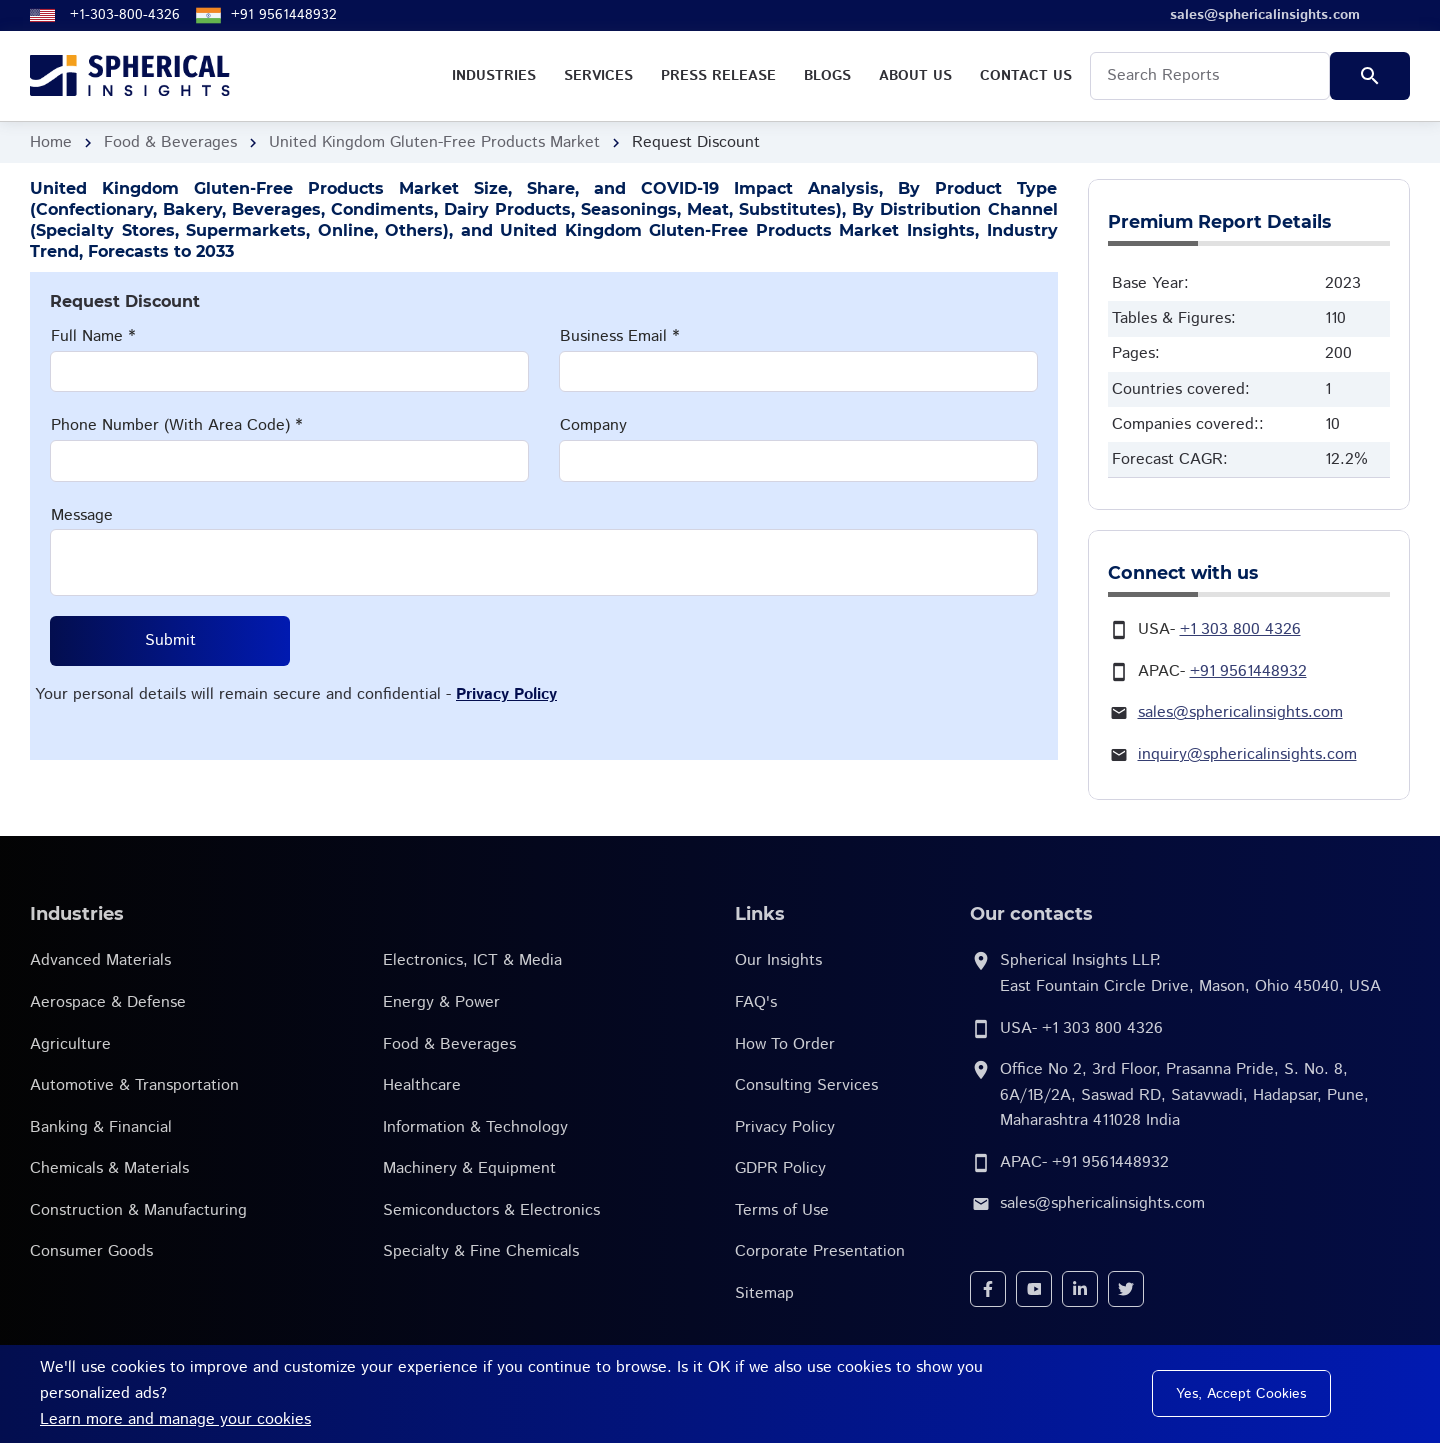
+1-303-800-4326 (125, 15)
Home (51, 142)
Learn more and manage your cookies (175, 1419)
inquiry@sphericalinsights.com (1247, 754)
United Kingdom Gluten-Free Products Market (434, 142)
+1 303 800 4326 (1240, 629)
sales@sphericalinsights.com (1240, 712)
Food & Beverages (170, 142)
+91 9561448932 (284, 15)
